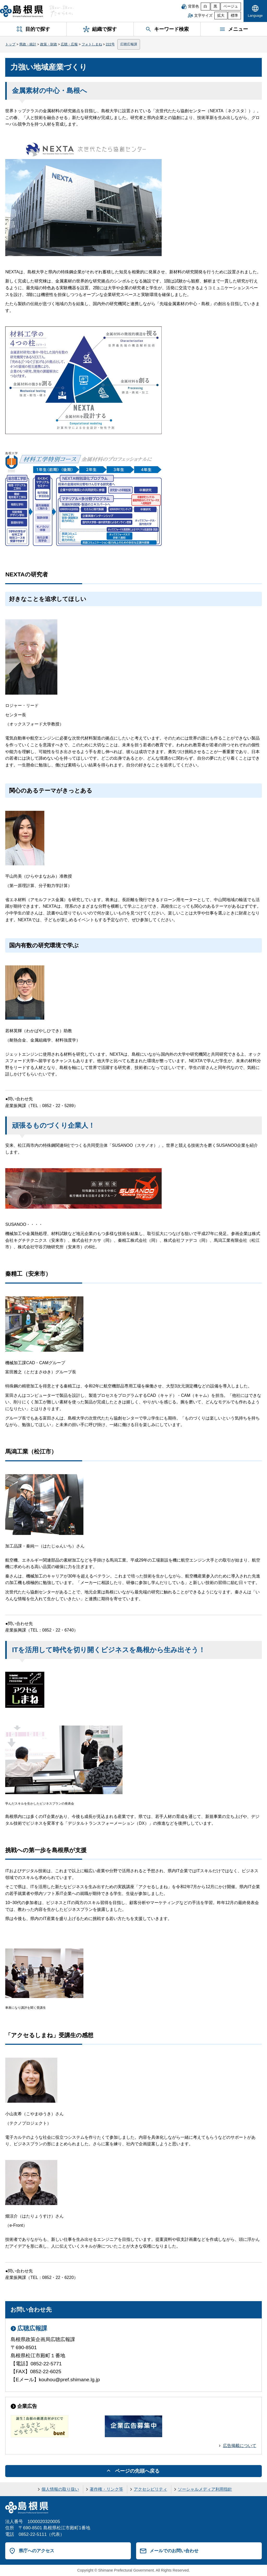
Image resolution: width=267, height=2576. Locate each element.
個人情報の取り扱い (60, 2489)
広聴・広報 (69, 44)
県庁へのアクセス (36, 2550)
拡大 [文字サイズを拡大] (220, 15)
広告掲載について (239, 2445)
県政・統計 (27, 44)
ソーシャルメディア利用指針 (205, 2489)
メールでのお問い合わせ (174, 2550)
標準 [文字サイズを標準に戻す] (234, 15)
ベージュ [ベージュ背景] (230, 6)
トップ (10, 44)
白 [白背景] (205, 6)
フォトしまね (92, 44)
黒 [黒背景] (215, 6)
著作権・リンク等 (106, 2489)
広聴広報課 (128, 44)
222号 (110, 44)
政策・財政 (48, 44)
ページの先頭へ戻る (137, 2471)
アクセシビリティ (150, 2489)
